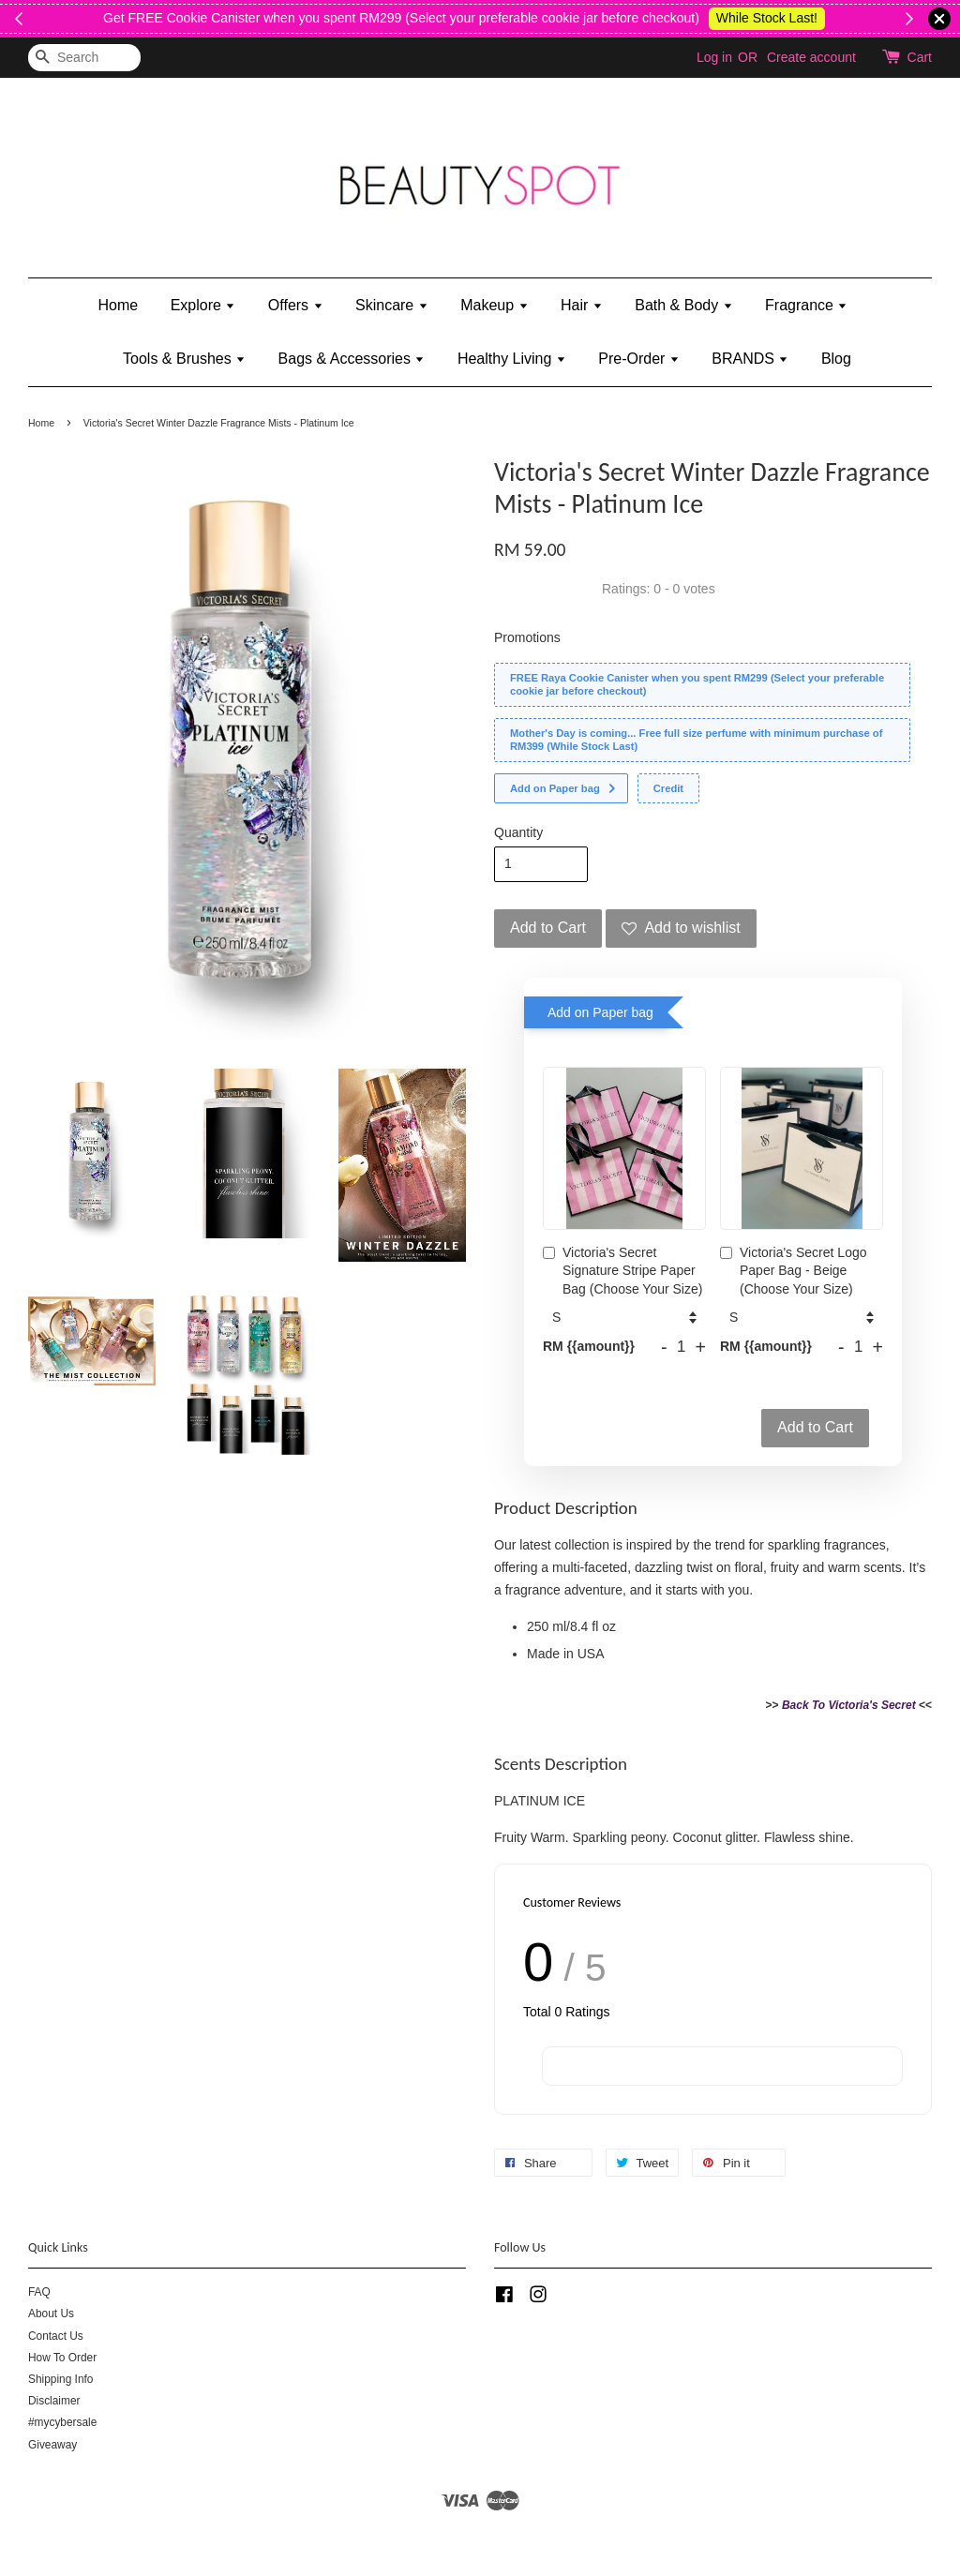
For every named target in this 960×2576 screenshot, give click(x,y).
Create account (811, 57)
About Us (51, 2313)
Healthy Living (512, 359)
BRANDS (750, 359)
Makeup (494, 305)
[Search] (84, 57)
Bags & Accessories (352, 359)
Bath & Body (683, 305)
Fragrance (806, 305)
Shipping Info (60, 2379)
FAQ (39, 2292)
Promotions (527, 637)
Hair (582, 305)
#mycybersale (62, 2422)
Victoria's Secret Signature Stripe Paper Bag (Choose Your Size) (622, 1270)
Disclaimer (54, 2400)
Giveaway (52, 2444)
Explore (203, 305)
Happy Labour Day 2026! (800, 17)
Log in (714, 57)
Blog (836, 359)
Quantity (518, 832)
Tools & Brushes (184, 359)
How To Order (62, 2357)
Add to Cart (815, 1427)
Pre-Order (639, 359)
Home (118, 305)
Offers (295, 305)
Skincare (391, 305)
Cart (920, 57)
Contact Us (55, 2336)
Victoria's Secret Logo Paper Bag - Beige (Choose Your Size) (793, 1270)
